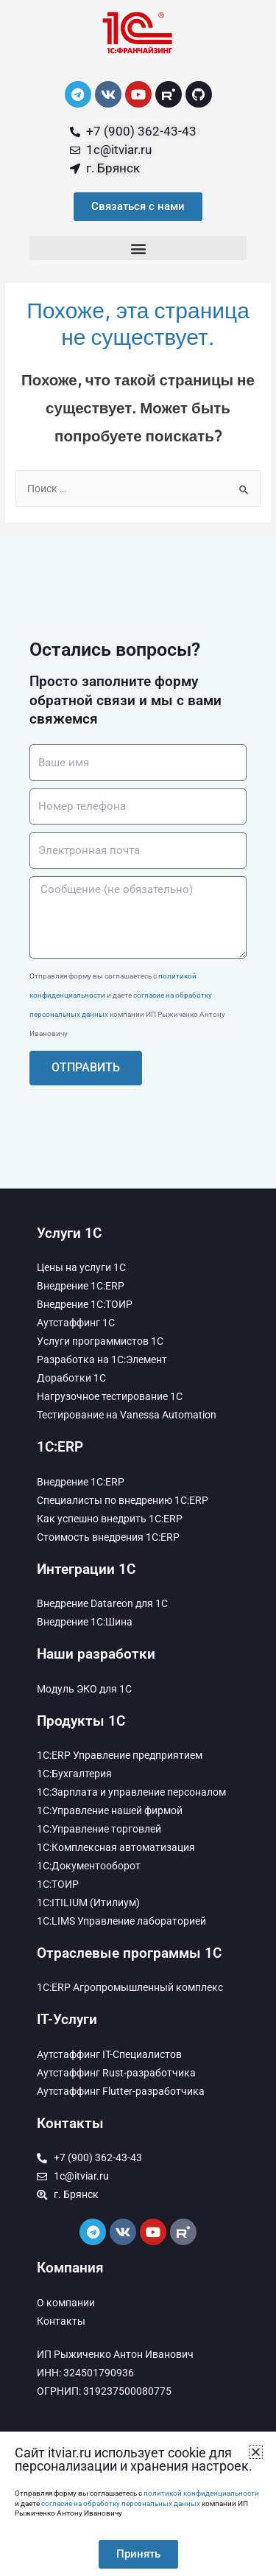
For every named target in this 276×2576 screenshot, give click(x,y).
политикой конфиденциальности (201, 2493)
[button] (137, 248)
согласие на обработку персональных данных (120, 2503)
